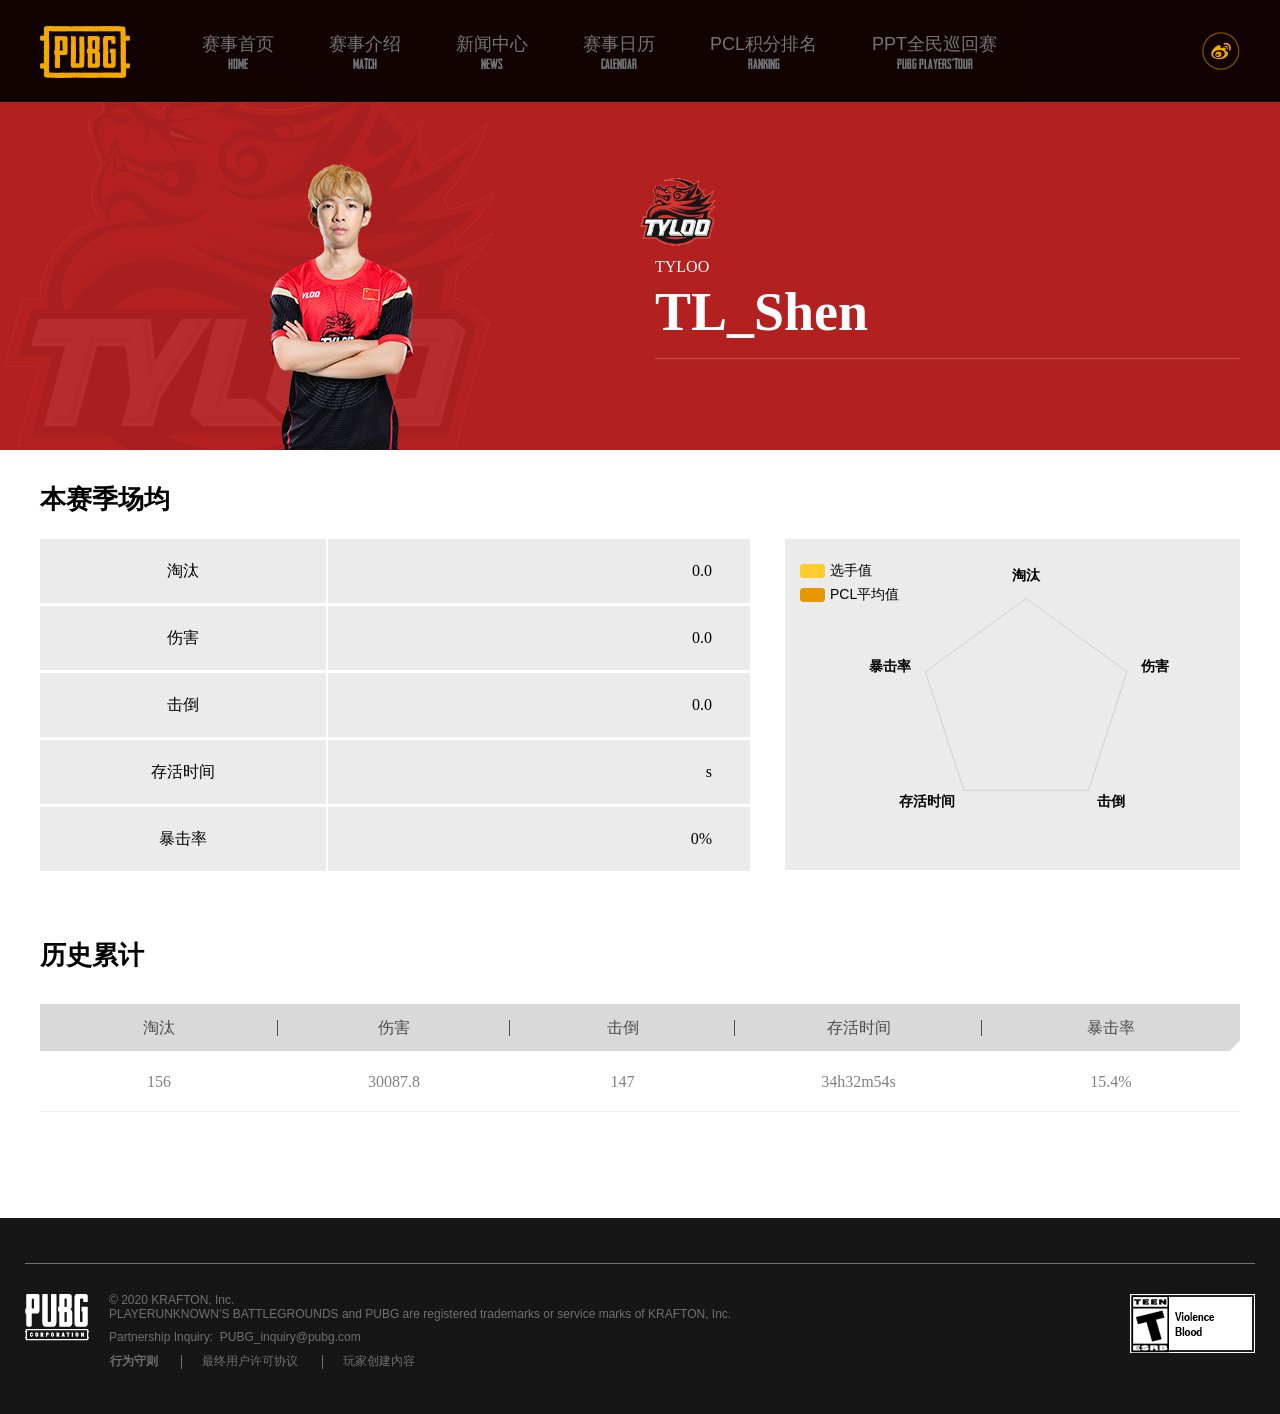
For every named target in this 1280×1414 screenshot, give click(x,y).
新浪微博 (1221, 51)
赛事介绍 (365, 52)
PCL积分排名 (763, 52)
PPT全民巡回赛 (934, 52)
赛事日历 (619, 52)
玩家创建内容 (379, 1361)
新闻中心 (492, 52)
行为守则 (134, 1361)
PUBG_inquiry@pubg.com (290, 1337)
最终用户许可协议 (250, 1361)
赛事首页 (238, 52)
